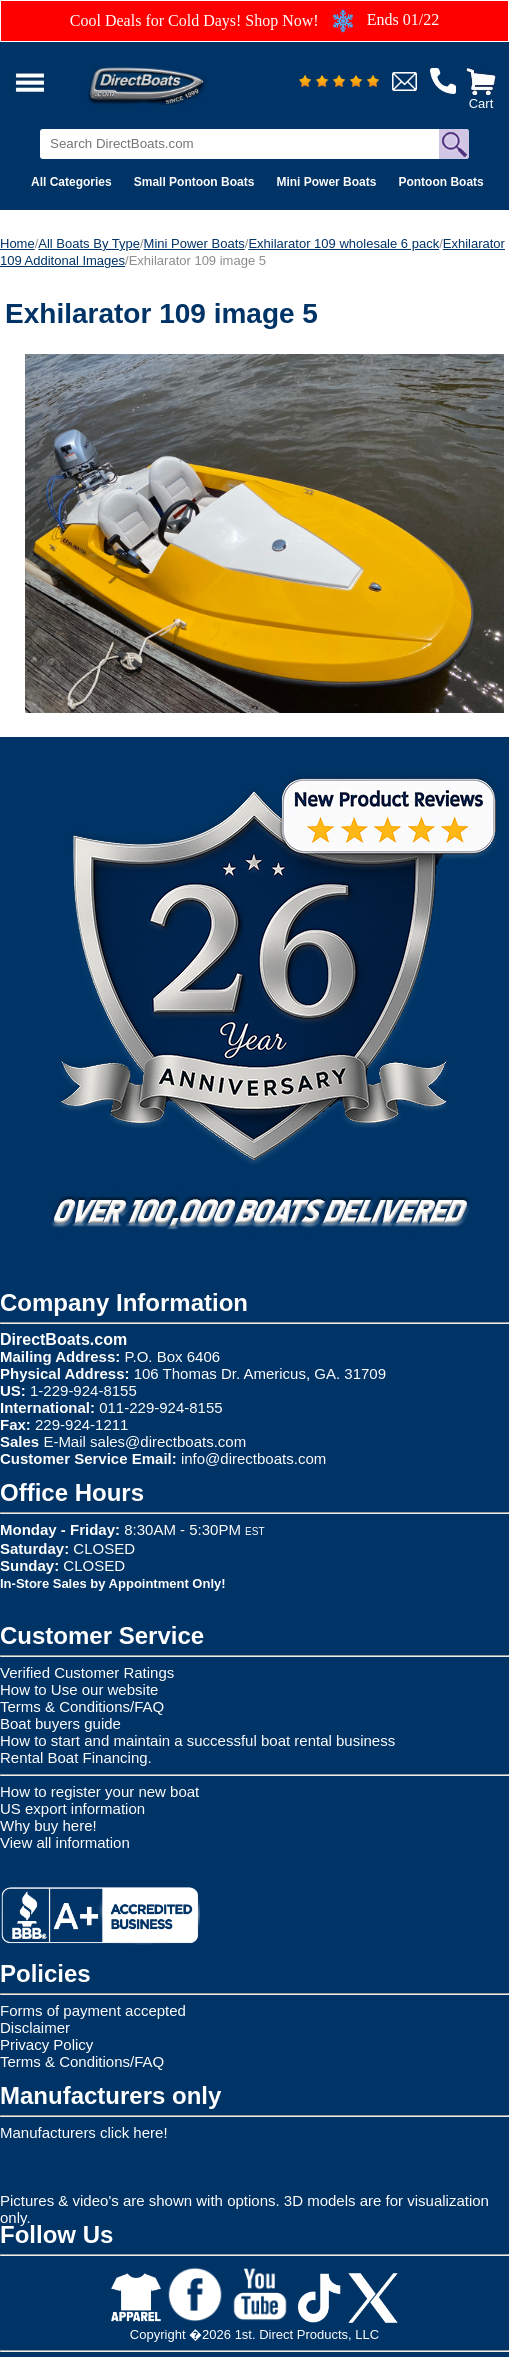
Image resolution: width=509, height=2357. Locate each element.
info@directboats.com (253, 1458)
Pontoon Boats (440, 182)
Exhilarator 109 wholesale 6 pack (343, 243)
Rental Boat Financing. (76, 1757)
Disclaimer (35, 2027)
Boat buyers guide (60, 1723)
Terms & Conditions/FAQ (82, 1706)
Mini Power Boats (326, 182)
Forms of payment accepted (93, 2010)
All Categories (71, 182)
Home (17, 243)
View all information (65, 1842)
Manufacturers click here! (84, 2132)
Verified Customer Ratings (87, 1672)
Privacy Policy (46, 2044)
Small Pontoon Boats (194, 182)
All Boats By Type (89, 243)
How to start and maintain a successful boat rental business (197, 1740)
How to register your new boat (99, 1791)
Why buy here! (48, 1825)
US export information (72, 1808)
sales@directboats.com (168, 1441)
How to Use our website (79, 1689)
